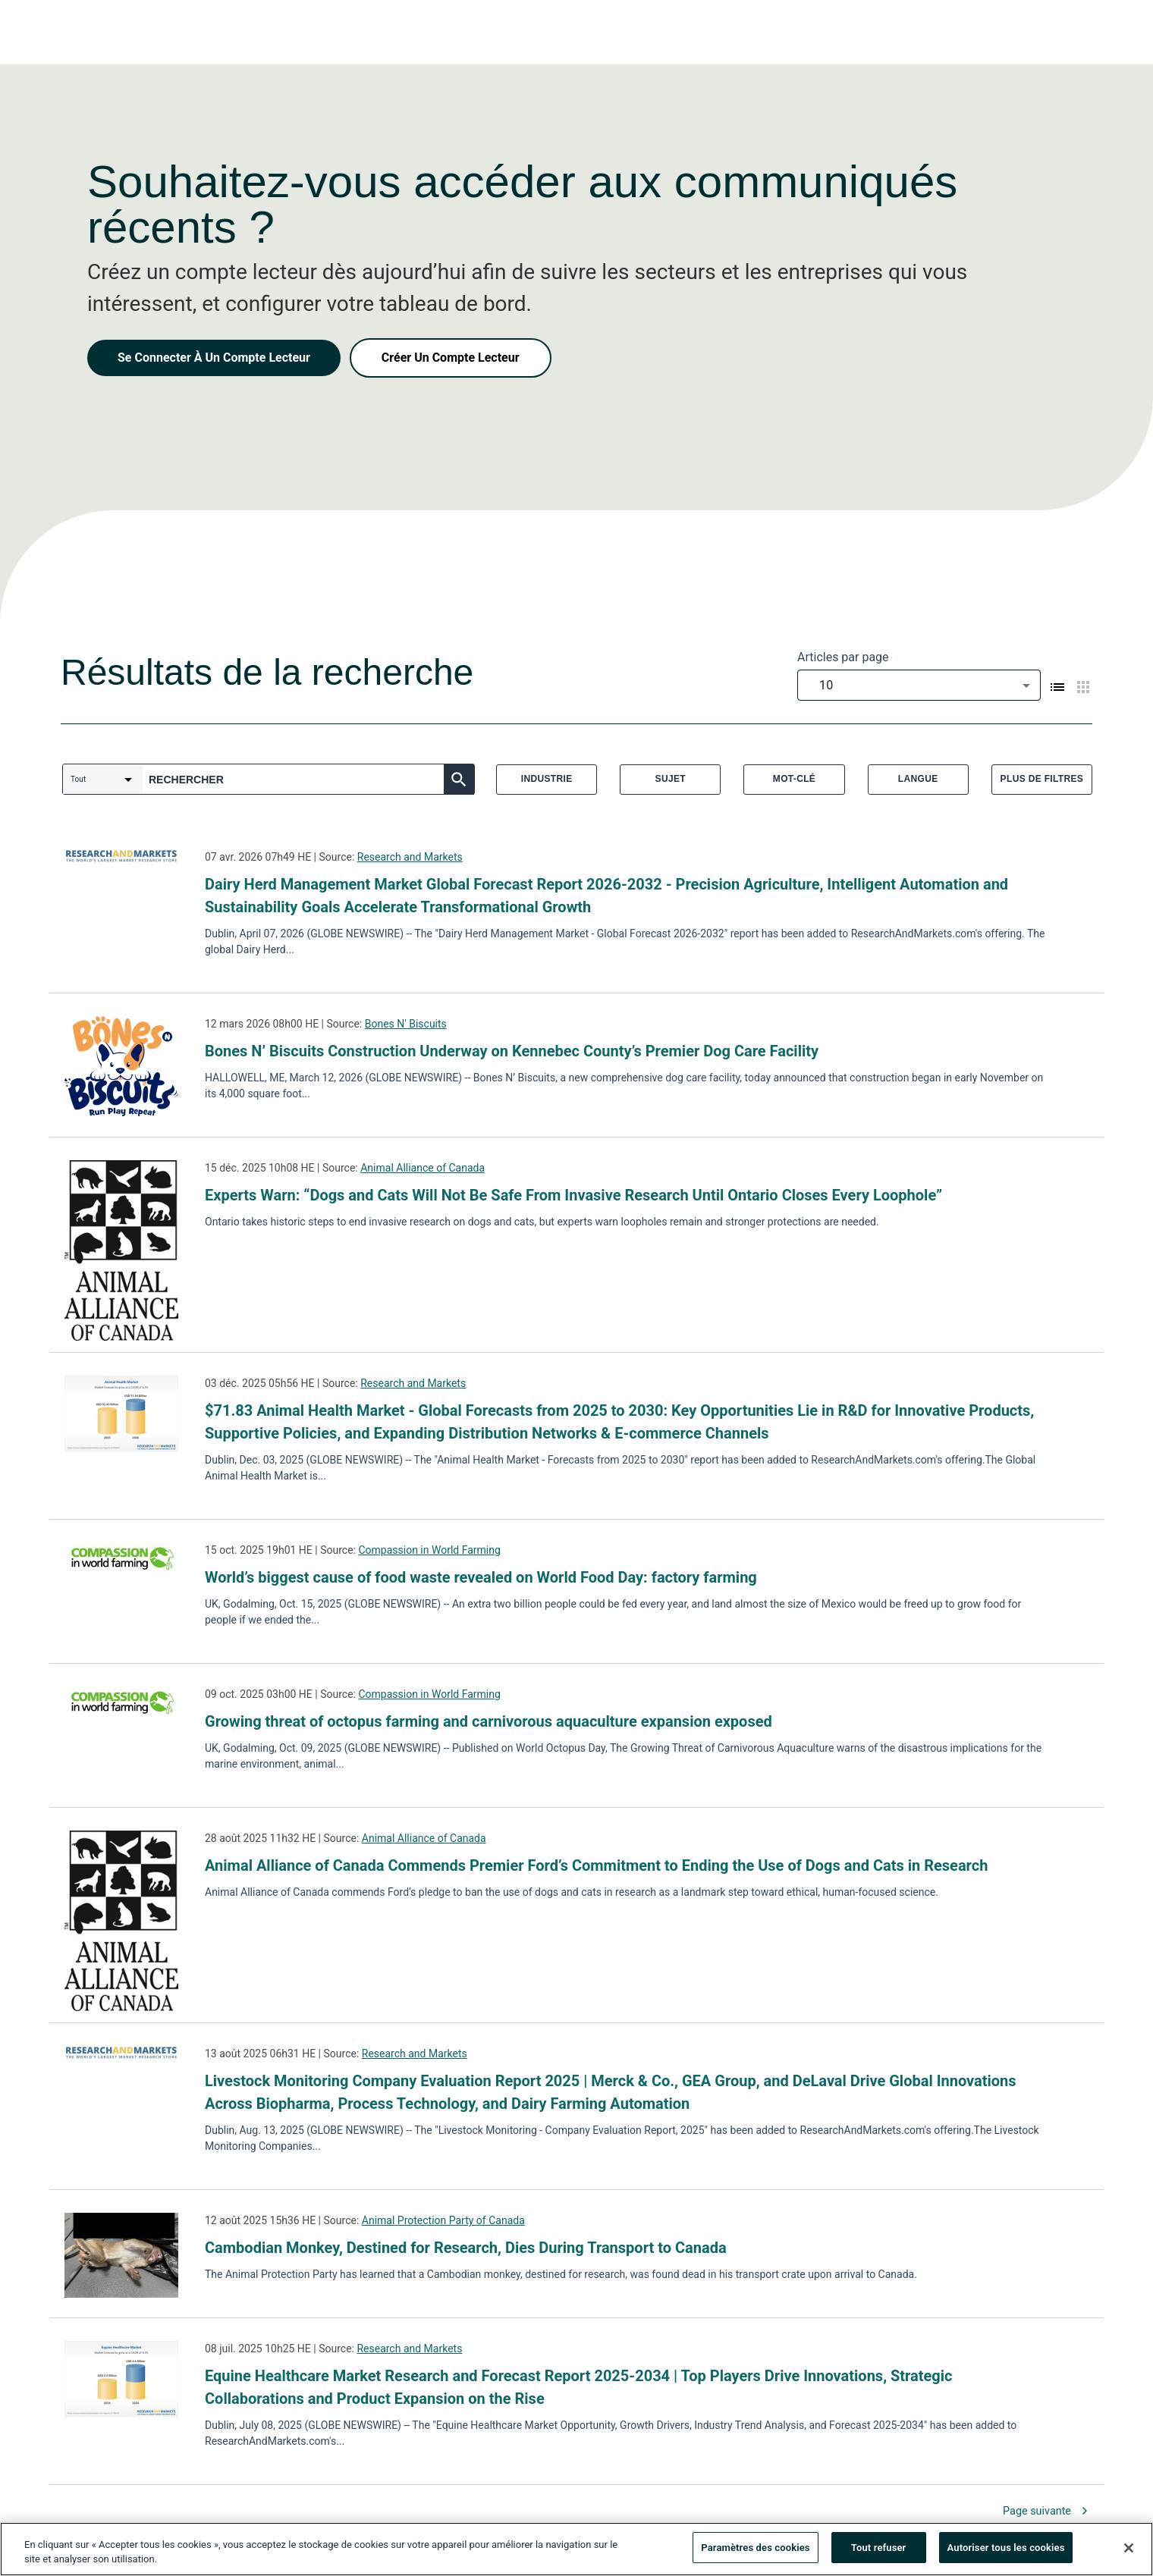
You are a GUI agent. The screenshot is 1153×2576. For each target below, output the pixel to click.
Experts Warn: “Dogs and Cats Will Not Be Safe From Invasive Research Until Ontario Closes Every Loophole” (573, 1195)
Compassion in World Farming (429, 1550)
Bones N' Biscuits (406, 1024)
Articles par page (843, 657)
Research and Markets (410, 857)
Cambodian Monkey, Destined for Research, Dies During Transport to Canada (466, 2248)
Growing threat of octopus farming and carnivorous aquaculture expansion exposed (488, 1721)
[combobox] (919, 685)
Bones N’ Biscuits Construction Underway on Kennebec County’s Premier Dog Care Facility (511, 1051)
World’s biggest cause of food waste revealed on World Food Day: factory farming (481, 1577)
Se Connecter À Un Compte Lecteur (214, 357)
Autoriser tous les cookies (1006, 2553)
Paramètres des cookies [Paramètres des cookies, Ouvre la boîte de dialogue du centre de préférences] (755, 2553)
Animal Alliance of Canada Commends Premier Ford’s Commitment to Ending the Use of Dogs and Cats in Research (596, 1865)
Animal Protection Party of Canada (443, 2220)
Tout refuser (878, 2553)
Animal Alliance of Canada (422, 1168)
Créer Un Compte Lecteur (451, 357)
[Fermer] (1128, 2553)
